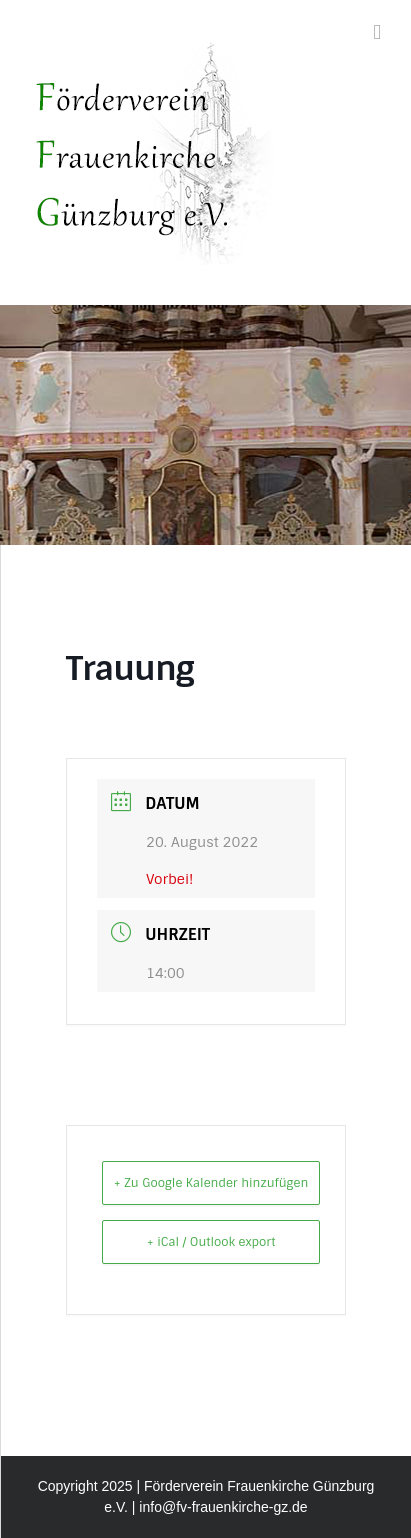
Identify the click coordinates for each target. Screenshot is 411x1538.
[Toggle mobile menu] (377, 32)
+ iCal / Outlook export (211, 1242)
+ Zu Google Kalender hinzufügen (211, 1183)
